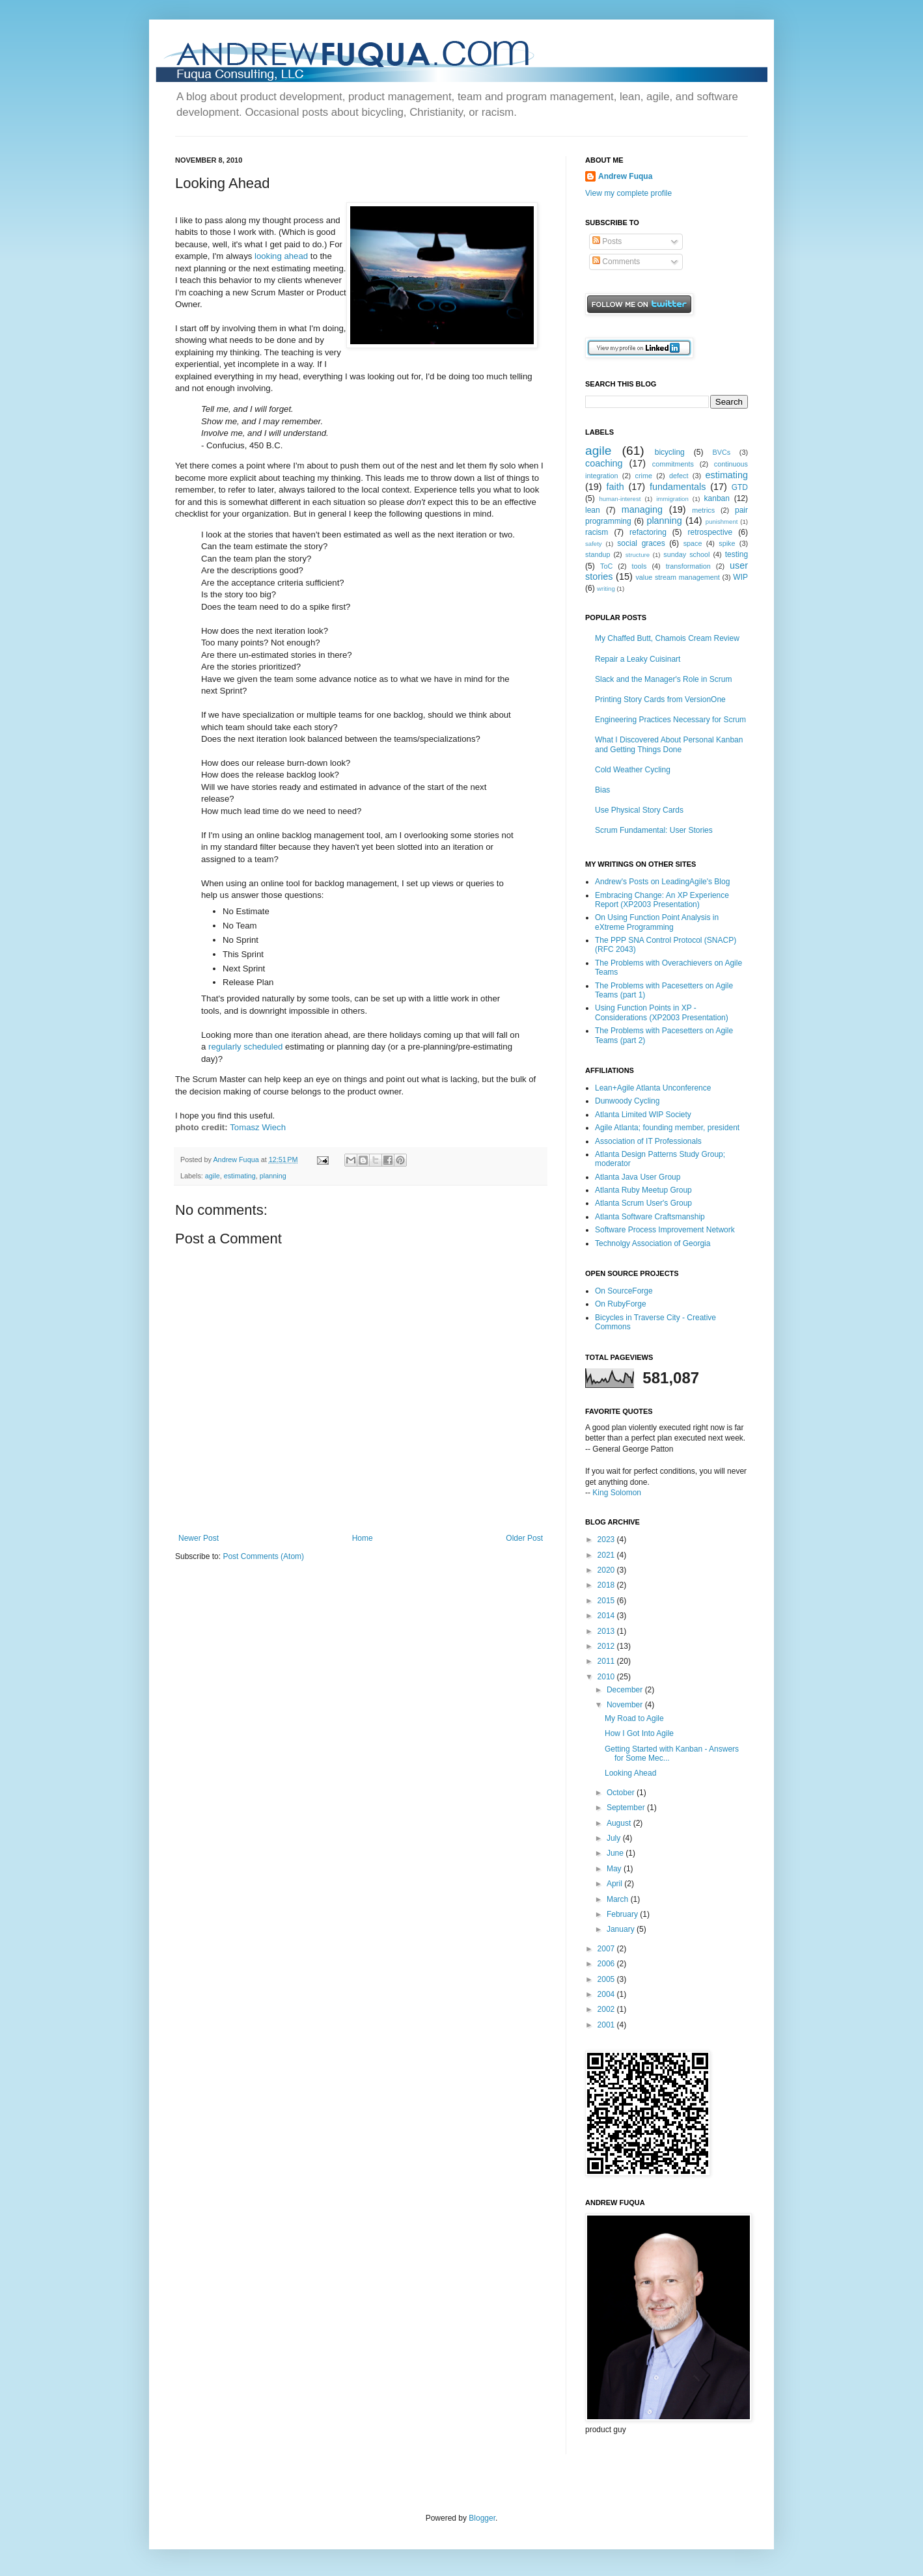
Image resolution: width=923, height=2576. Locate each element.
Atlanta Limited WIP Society (643, 1114)
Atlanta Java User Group (637, 1177)
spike (727, 543)
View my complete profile (628, 193)
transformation (688, 566)
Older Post (524, 1538)
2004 (607, 1994)
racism (596, 532)
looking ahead (281, 256)
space (692, 543)
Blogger (482, 2518)
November (626, 1704)
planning (273, 1176)
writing (606, 588)
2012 (607, 1646)
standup (597, 554)
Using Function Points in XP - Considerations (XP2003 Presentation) (661, 1012)
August (620, 1823)
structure (638, 554)
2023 (607, 1539)
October (622, 1792)
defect (678, 476)
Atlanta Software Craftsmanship (650, 1216)
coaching (604, 463)
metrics (703, 510)
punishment (722, 521)
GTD (740, 487)
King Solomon (616, 1492)
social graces (641, 543)
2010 (607, 1676)
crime (643, 476)
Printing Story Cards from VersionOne (660, 699)
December (626, 1689)
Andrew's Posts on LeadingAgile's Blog (662, 881)
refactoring (648, 532)
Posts (607, 241)
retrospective (710, 532)
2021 (607, 1555)
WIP (740, 577)
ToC (606, 566)
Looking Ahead (630, 1773)
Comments (616, 261)
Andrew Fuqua (236, 1159)
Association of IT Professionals (648, 1141)
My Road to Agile (634, 1718)
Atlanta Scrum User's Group (643, 1203)
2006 (607, 1963)
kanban (717, 498)
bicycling (670, 452)
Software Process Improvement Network (665, 1229)
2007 (607, 1948)
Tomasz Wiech (258, 1127)
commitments (673, 464)
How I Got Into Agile (639, 1733)
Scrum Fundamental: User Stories (654, 830)
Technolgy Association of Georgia (652, 1243)
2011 (607, 1661)
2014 (607, 1615)
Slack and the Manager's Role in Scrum (663, 679)
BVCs (722, 452)
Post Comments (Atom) (263, 1556)
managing (642, 509)
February (623, 1914)
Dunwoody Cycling (627, 1100)
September (627, 1807)
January (622, 1929)
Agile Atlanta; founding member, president (667, 1127)
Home (362, 1538)
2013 (607, 1631)
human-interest (620, 498)
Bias (602, 789)
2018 (607, 1585)
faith (615, 486)
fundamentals (678, 486)
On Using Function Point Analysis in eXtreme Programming (657, 922)
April (615, 1883)
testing (736, 554)
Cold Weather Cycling (632, 769)
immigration (672, 498)
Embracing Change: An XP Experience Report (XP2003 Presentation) (662, 900)
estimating (240, 1176)
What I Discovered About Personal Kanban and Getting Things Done (669, 744)
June (616, 1853)
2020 (607, 1570)
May (615, 1868)
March (619, 1899)
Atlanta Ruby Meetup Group (643, 1190)
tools (639, 566)
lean (592, 510)
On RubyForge (620, 1303)
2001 (607, 2024)
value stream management (677, 577)
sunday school (686, 554)
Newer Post (198, 1538)
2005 (607, 1979)
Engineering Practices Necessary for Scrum (670, 719)
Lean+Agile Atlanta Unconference (653, 1087)
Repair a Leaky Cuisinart (637, 659)
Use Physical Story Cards (639, 810)
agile (212, 1176)
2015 (607, 1600)
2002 (607, 2009)
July (615, 1838)
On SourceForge (624, 1290)
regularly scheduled (245, 1046)
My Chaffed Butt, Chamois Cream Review (667, 638)
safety (593, 543)
